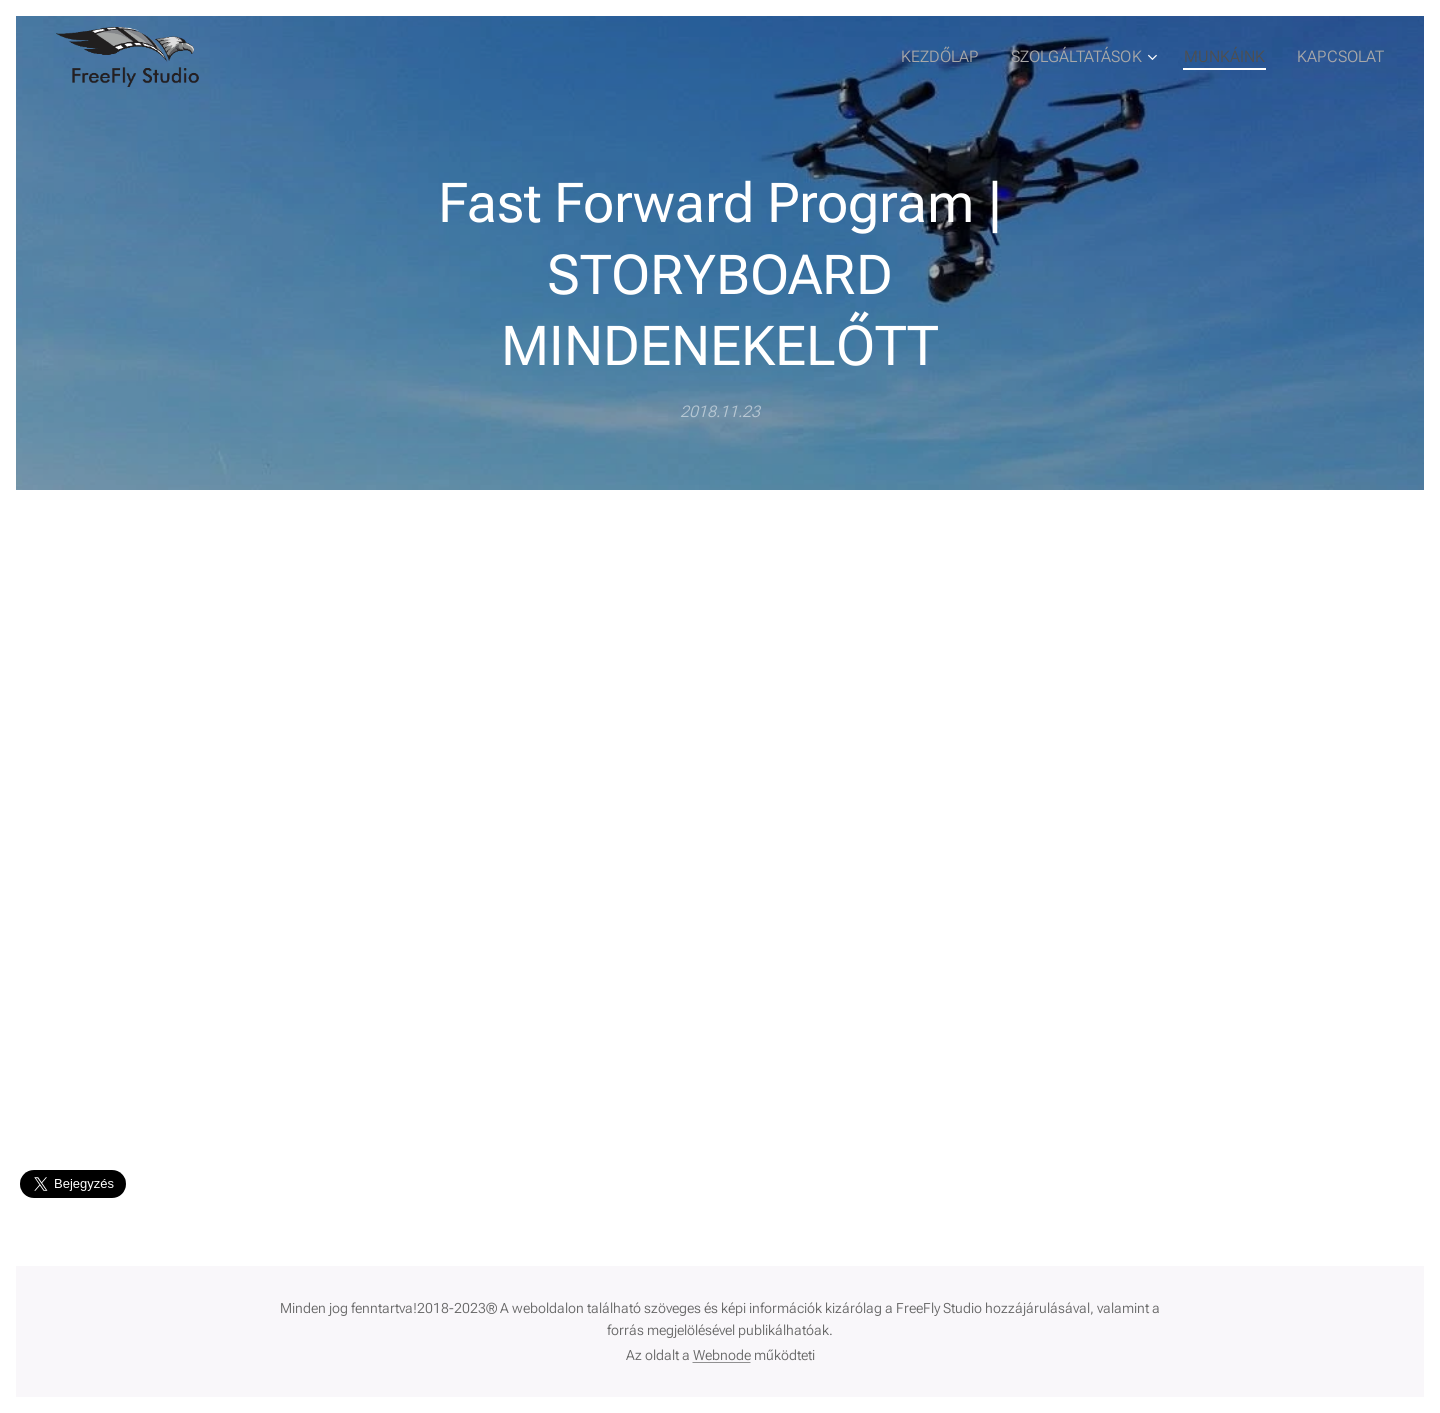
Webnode (722, 1355)
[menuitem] (963, 57)
